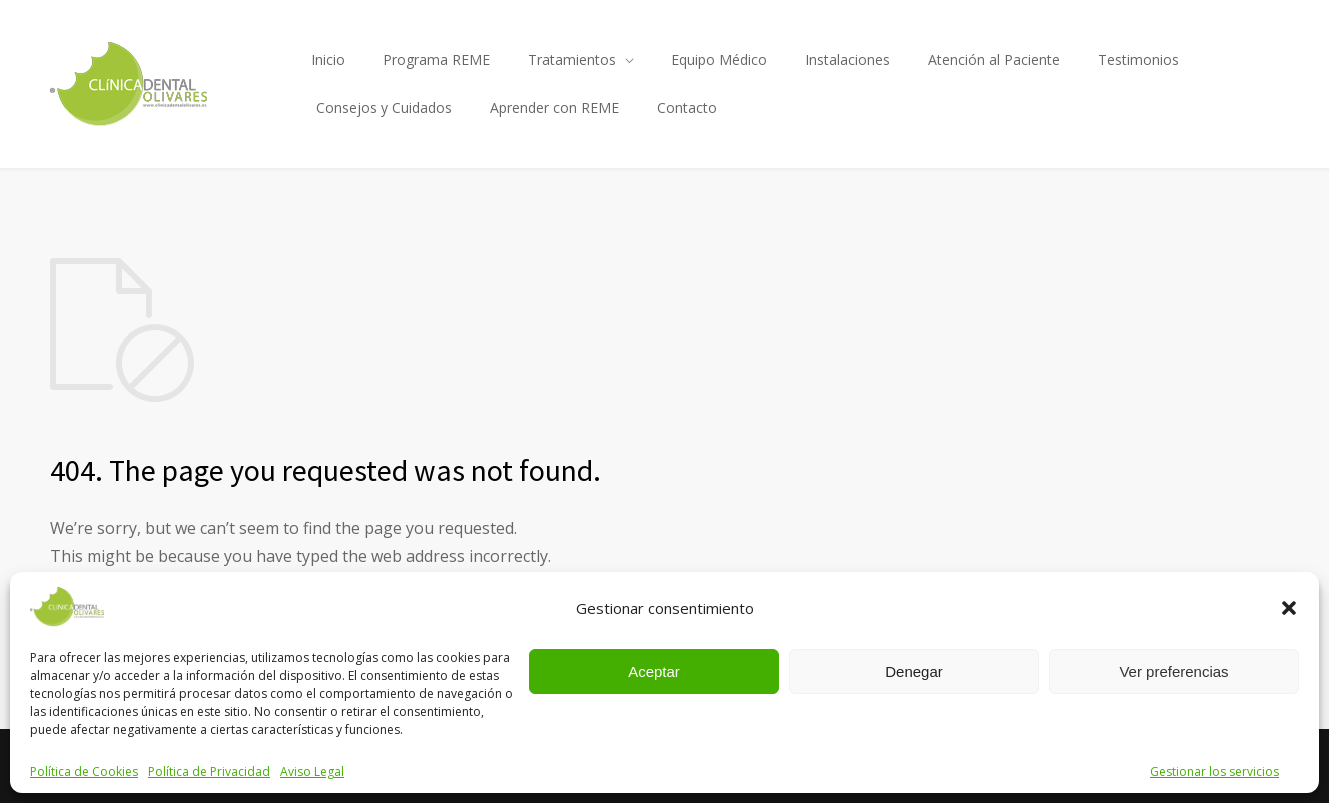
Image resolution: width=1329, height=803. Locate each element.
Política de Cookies (84, 771)
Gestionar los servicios (1214, 771)
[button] (1289, 608)
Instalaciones (847, 59)
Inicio (328, 59)
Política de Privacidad (209, 771)
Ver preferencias (1173, 671)
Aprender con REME (554, 107)
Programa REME (436, 59)
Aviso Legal (312, 771)
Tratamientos (572, 59)
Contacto (687, 107)
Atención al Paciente (994, 59)
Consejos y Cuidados (384, 107)
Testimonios (1138, 59)
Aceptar (654, 671)
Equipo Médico (719, 59)
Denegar (914, 671)
